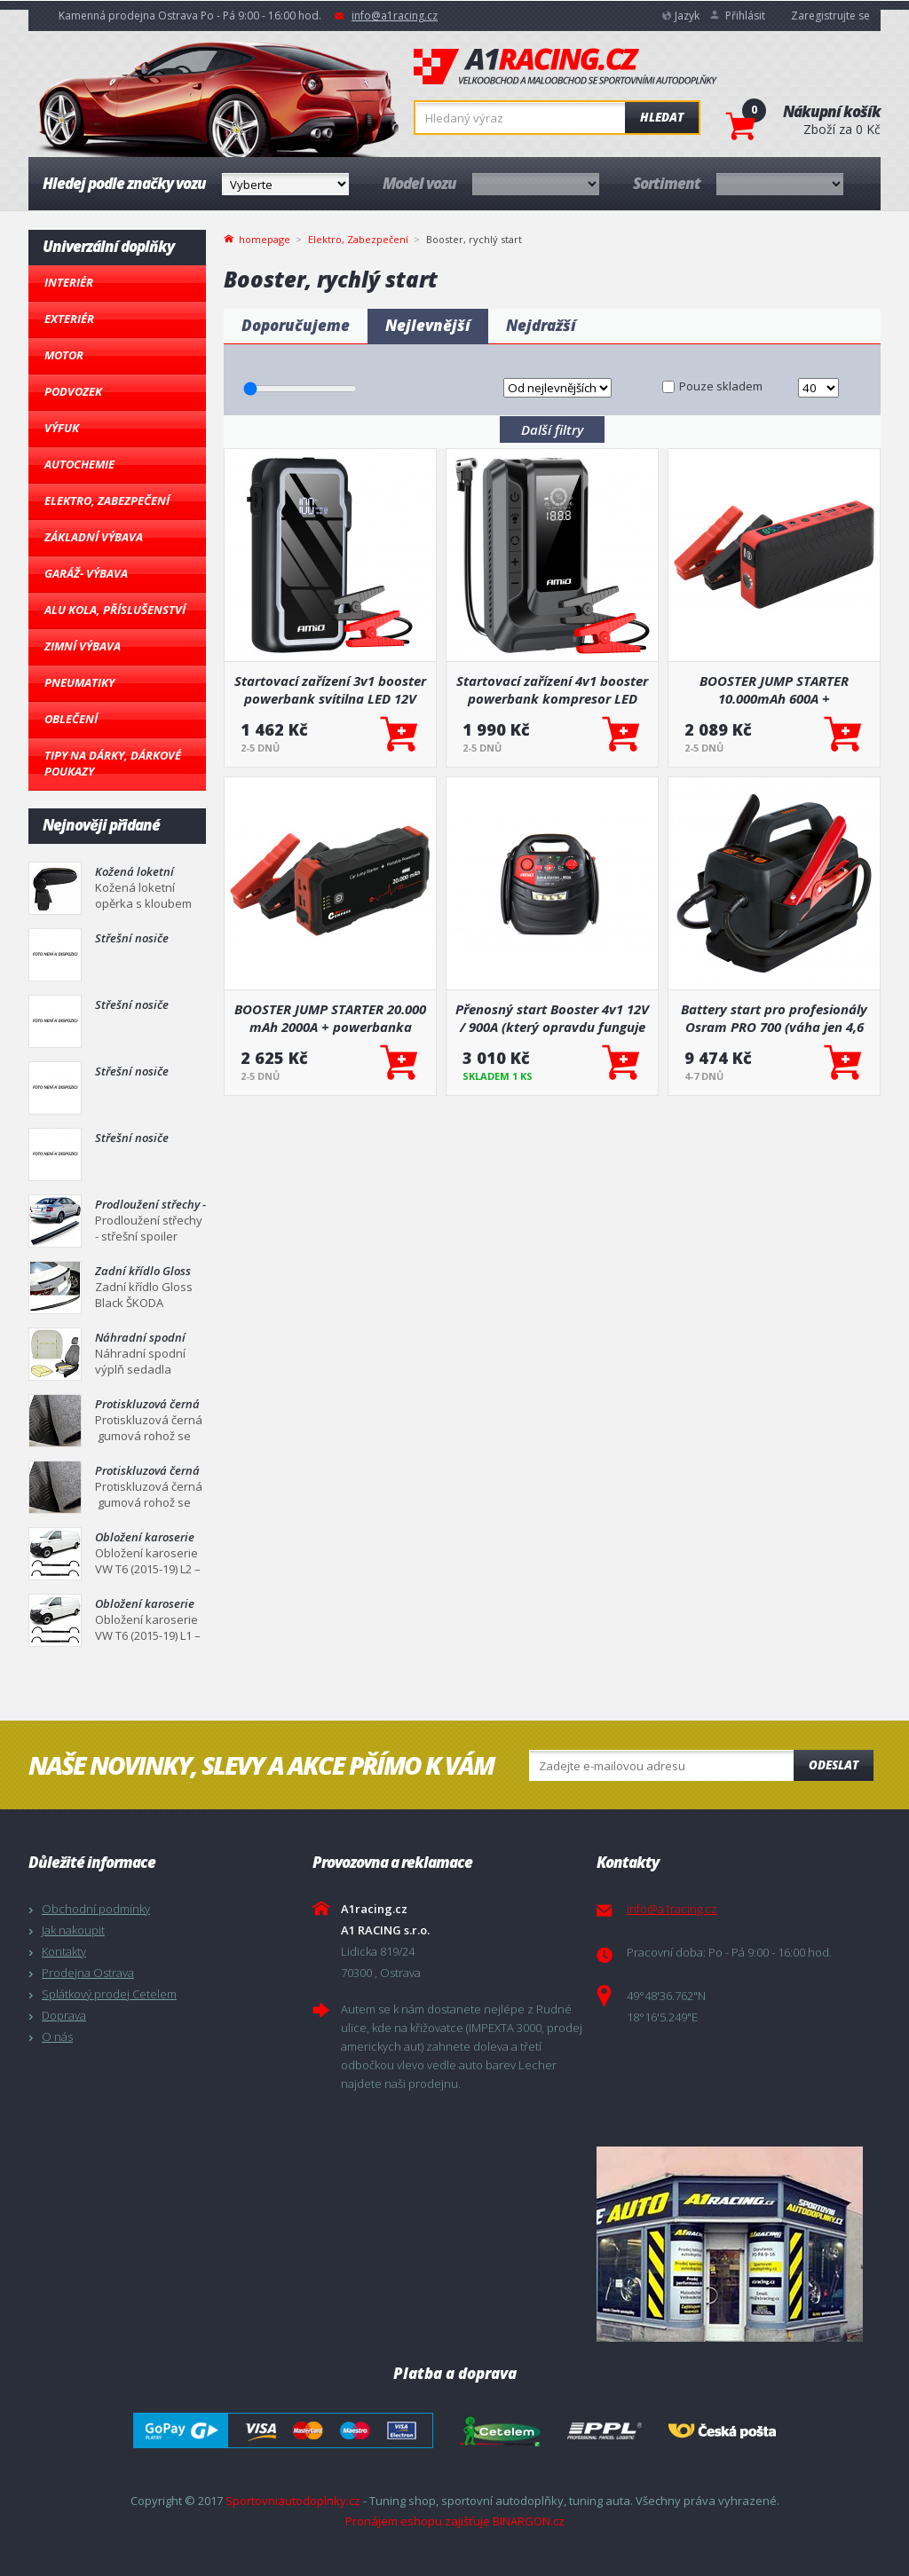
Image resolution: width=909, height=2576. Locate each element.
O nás (57, 2036)
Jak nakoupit (73, 1930)
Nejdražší (541, 325)
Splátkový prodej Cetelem (109, 1994)
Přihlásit (745, 15)
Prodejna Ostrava (88, 1973)
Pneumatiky (79, 682)
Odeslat (833, 1765)
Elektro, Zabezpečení (107, 500)
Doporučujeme (295, 325)
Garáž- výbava (86, 573)
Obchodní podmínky (96, 1909)
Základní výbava (93, 537)
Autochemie (79, 464)
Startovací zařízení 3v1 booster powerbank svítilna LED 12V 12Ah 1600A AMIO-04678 (330, 689)
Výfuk (61, 428)
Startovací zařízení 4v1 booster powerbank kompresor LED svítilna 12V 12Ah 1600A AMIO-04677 (552, 689)
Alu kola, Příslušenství (115, 610)
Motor (63, 355)
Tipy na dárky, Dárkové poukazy (112, 763)
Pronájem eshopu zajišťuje (417, 2521)
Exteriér (69, 319)
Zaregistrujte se (830, 15)
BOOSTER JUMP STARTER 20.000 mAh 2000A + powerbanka (330, 1018)
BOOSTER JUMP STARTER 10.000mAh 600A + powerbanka (774, 689)
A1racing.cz (565, 66)
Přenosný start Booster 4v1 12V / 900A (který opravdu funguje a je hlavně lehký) (552, 1018)
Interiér (68, 282)
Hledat (662, 117)
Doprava (64, 2015)
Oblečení (71, 719)
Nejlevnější (427, 325)
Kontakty (64, 1951)
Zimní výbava (82, 646)
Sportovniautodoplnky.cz (292, 2501)
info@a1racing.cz (395, 15)
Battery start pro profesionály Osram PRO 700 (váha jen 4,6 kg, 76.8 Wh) (774, 1018)
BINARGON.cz (529, 2521)
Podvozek (73, 391)
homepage (264, 237)
